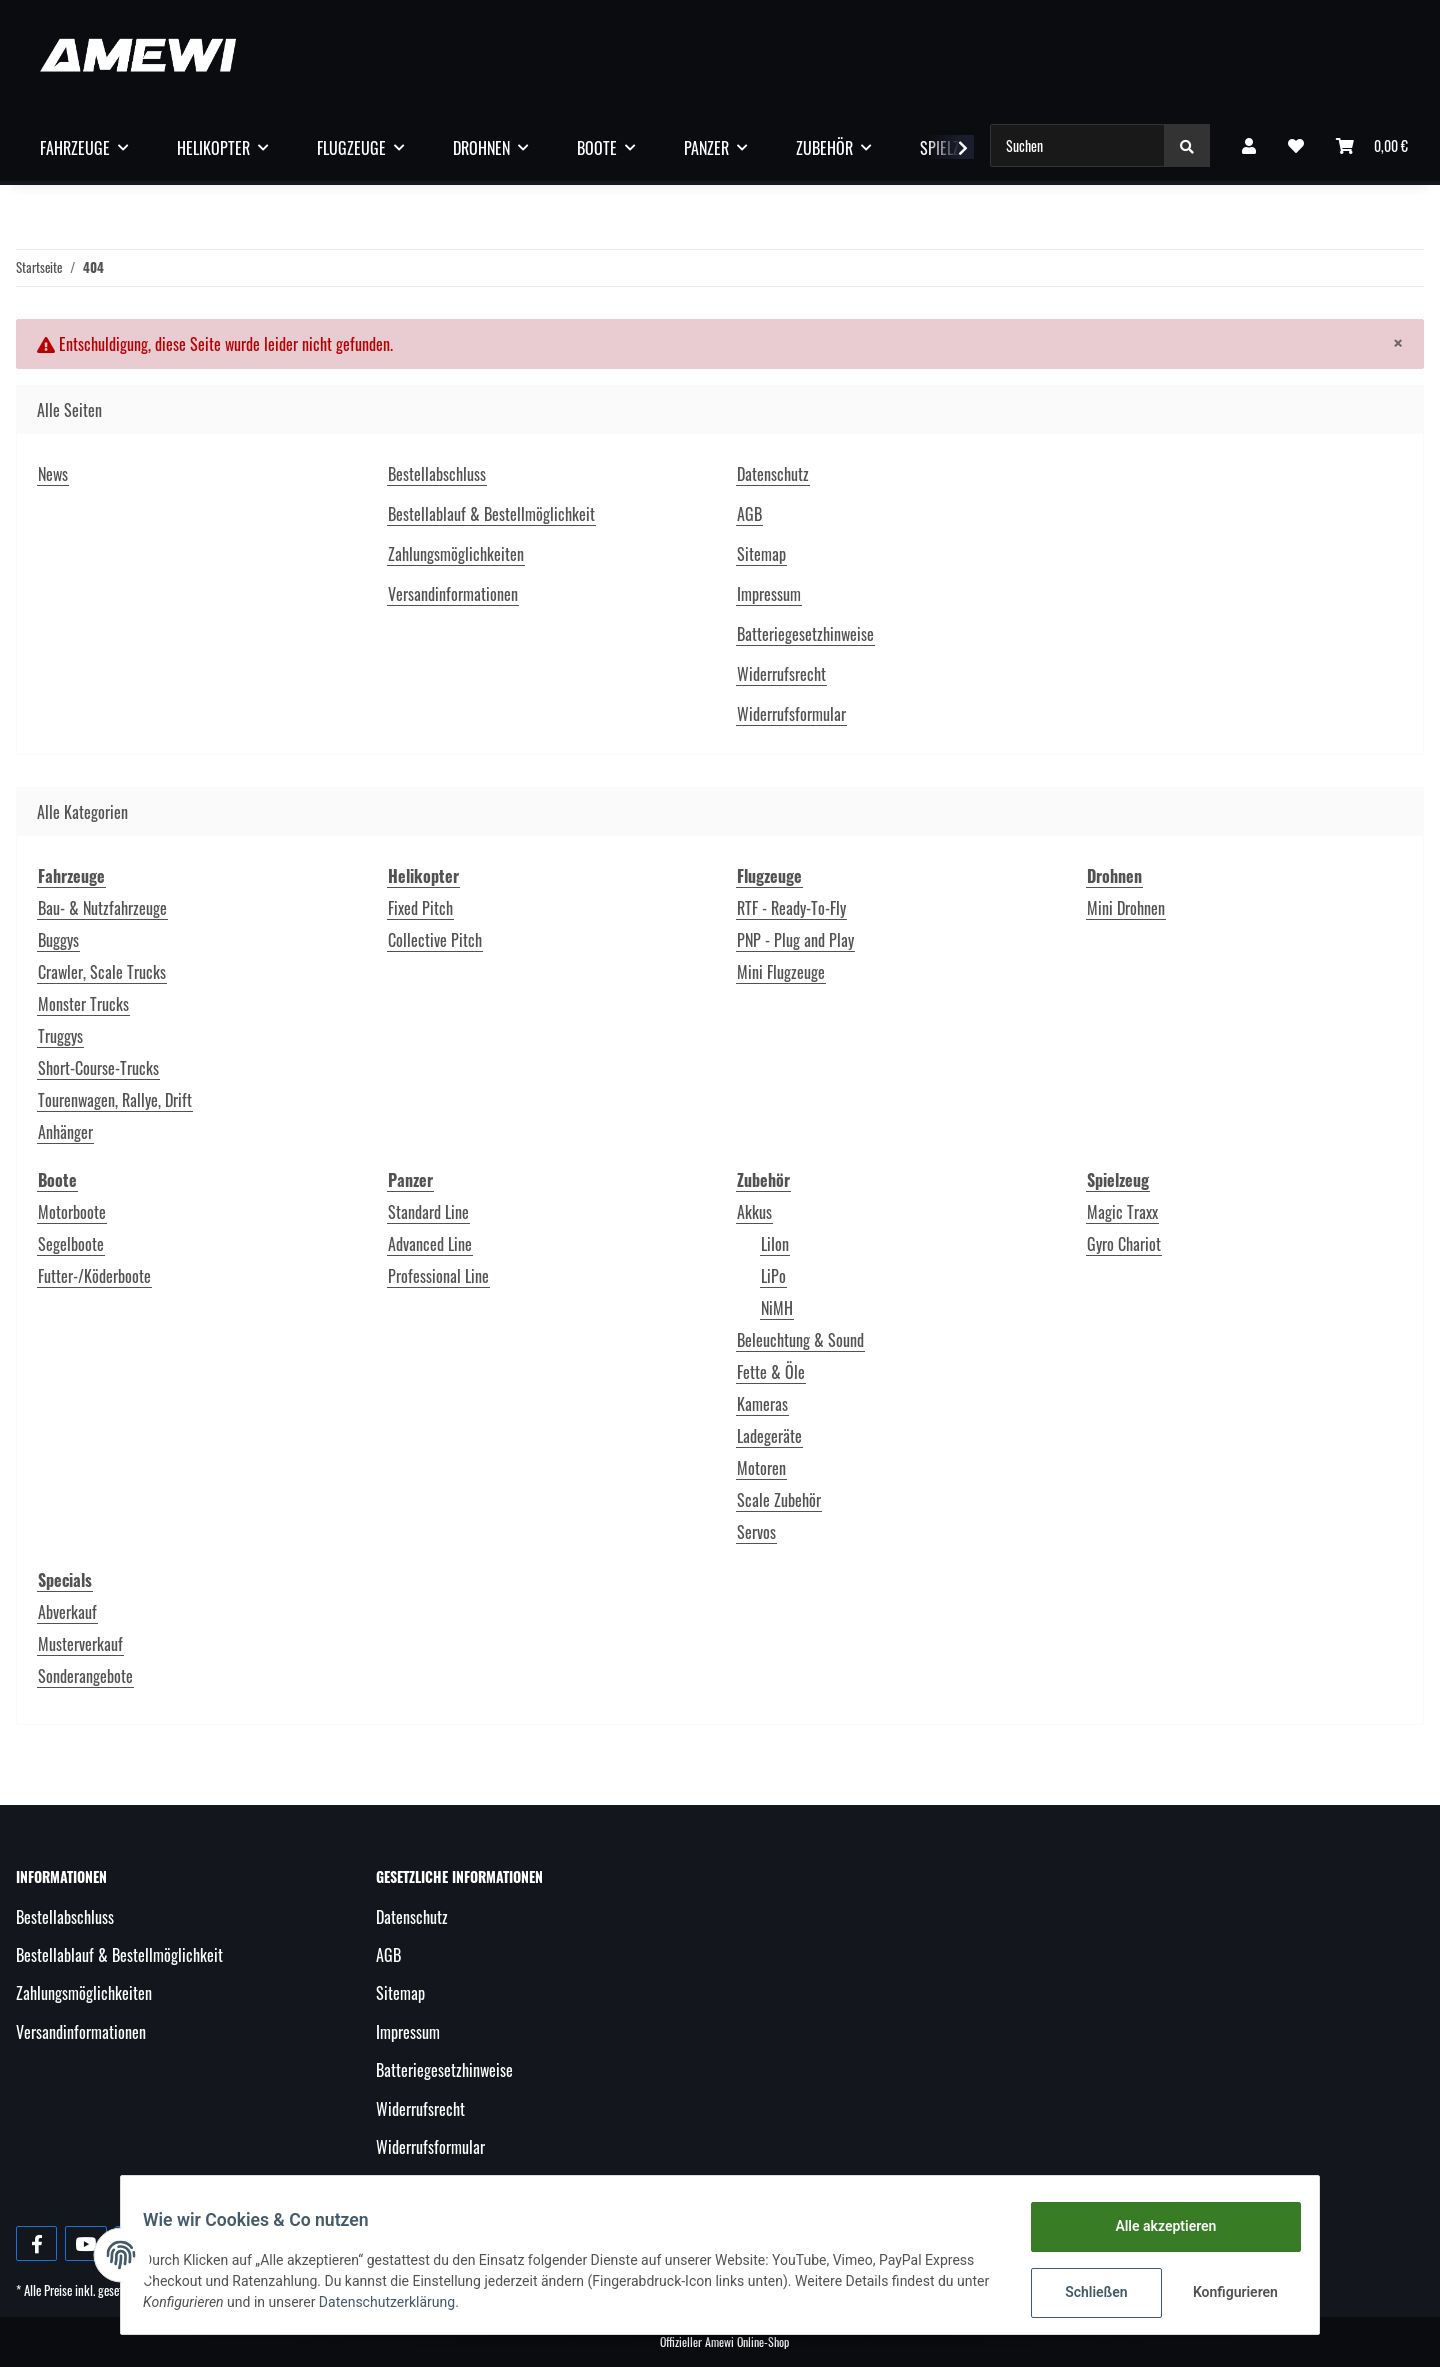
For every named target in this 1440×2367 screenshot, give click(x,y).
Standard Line (428, 1212)
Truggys (60, 1036)
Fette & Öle (771, 1372)
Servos (756, 1532)
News (53, 474)
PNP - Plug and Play (795, 940)
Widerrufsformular (791, 714)
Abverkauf (67, 1612)
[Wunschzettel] (1296, 145)
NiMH (777, 1308)
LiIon (775, 1244)
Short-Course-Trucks (98, 1068)
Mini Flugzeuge (781, 972)
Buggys (58, 940)
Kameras (762, 1404)
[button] (1249, 145)
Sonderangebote (85, 1676)
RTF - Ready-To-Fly (791, 908)
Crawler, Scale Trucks (102, 972)
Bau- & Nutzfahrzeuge (102, 908)
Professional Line (438, 1276)
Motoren (761, 1468)
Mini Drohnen (1126, 908)
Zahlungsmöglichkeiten (456, 554)
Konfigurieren (1227, 2292)
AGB (749, 514)
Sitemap (761, 554)
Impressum (769, 594)
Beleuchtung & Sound (800, 1340)
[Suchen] (1077, 145)
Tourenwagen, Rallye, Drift (115, 1100)
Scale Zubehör (779, 1500)
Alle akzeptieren (1155, 2226)
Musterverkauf (80, 1644)
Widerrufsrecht (781, 674)
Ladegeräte (769, 1436)
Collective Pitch (435, 940)
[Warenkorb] (1372, 145)
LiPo (773, 1276)
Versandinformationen (453, 594)
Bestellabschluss (437, 474)
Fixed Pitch (420, 908)
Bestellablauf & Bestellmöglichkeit (491, 514)
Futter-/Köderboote (94, 1276)
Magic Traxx (1122, 1212)
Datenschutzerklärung (432, 2302)
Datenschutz (773, 474)
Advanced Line (430, 1244)
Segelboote (71, 1244)
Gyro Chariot (1124, 1244)
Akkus (754, 1212)
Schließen (1086, 2292)
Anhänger (65, 1132)
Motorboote (72, 1212)
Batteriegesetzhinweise (805, 634)
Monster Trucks (83, 1004)
